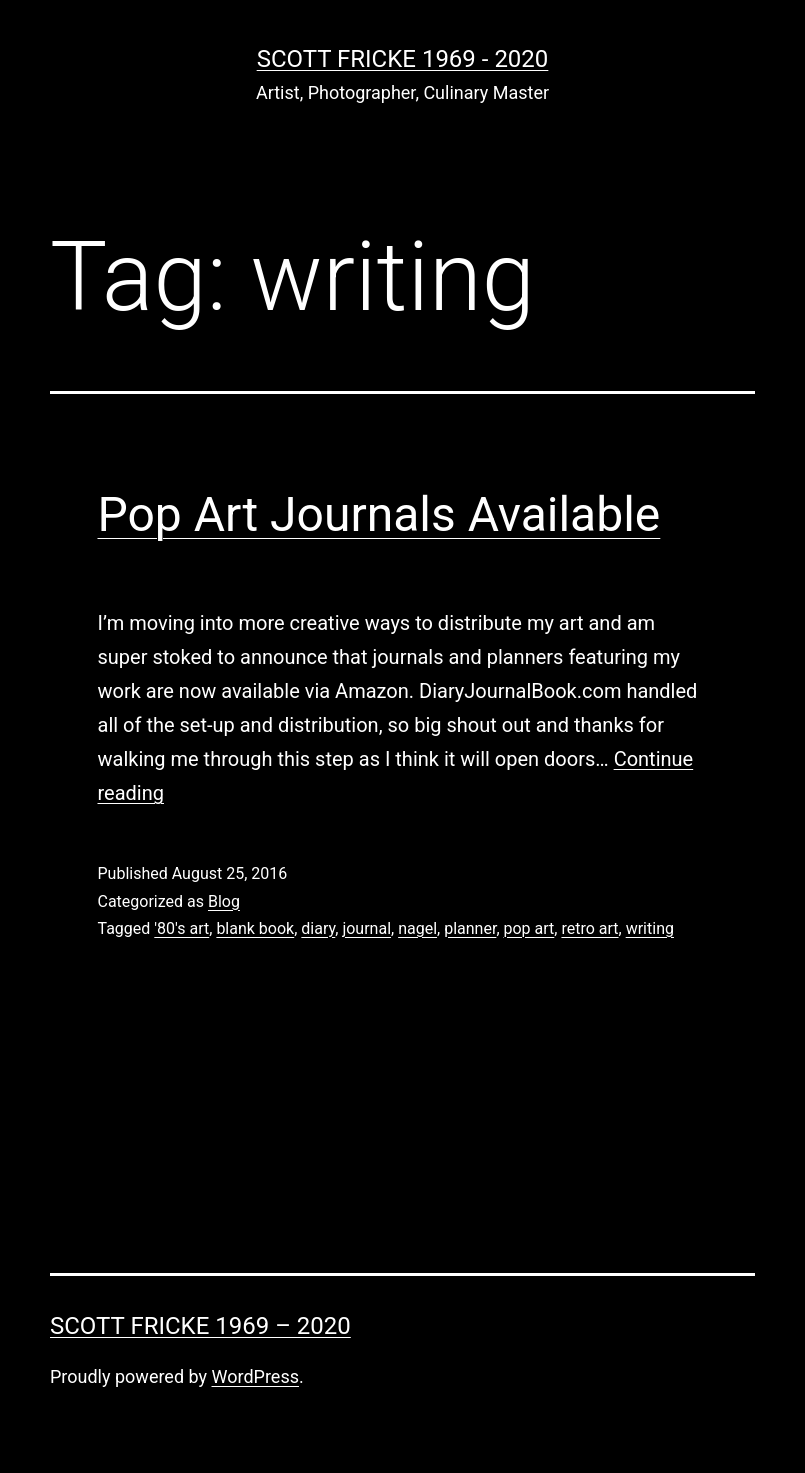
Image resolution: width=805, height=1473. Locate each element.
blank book (255, 928)
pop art (529, 928)
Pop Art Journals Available (379, 514)
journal (366, 928)
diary (318, 928)
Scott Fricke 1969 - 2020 (403, 59)
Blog (224, 901)
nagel (417, 928)
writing (650, 928)
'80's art (181, 928)
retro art (589, 928)
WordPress (255, 1376)
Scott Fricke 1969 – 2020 (200, 1326)
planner (470, 928)
